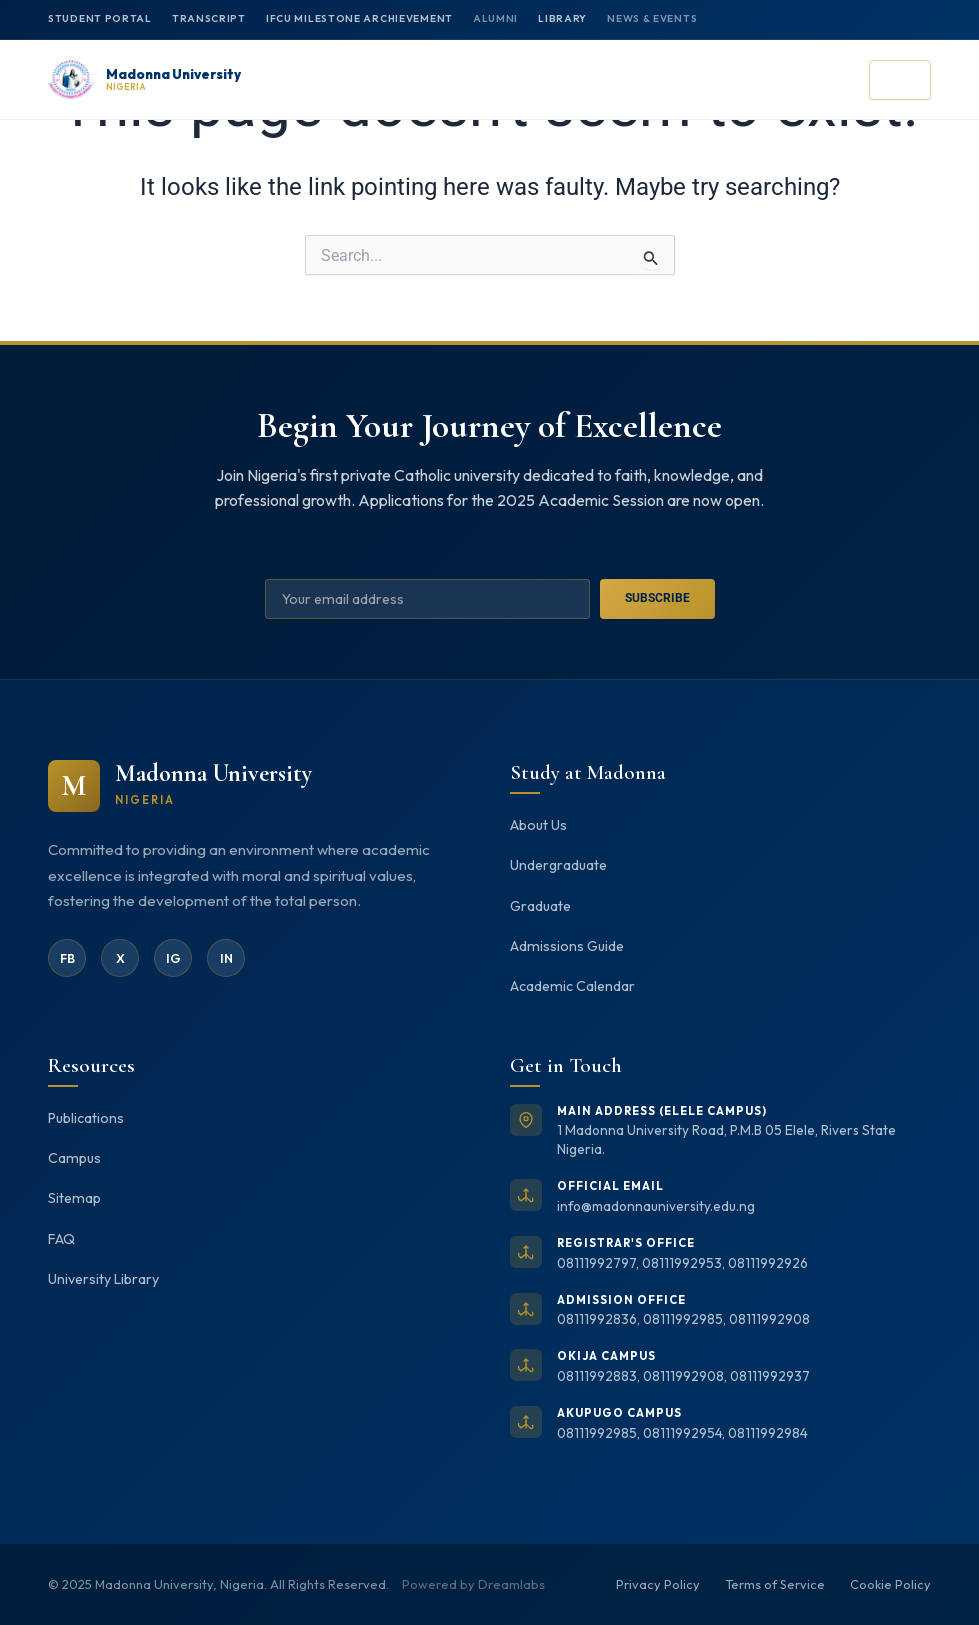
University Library (104, 1281)
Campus (75, 1158)
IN (226, 956)
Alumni (497, 18)
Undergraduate (559, 864)
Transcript (209, 18)
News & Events (654, 18)
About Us (539, 823)
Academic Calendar (572, 986)
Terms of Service (775, 1584)
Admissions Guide (567, 945)
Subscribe (657, 597)
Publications (87, 1118)
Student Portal (100, 18)
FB (67, 956)
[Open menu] (900, 80)
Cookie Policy (890, 1584)
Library (564, 18)
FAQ (61, 1240)
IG (173, 956)
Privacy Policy (658, 1584)
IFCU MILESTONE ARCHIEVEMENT (360, 18)
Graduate (541, 904)
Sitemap (75, 1199)
